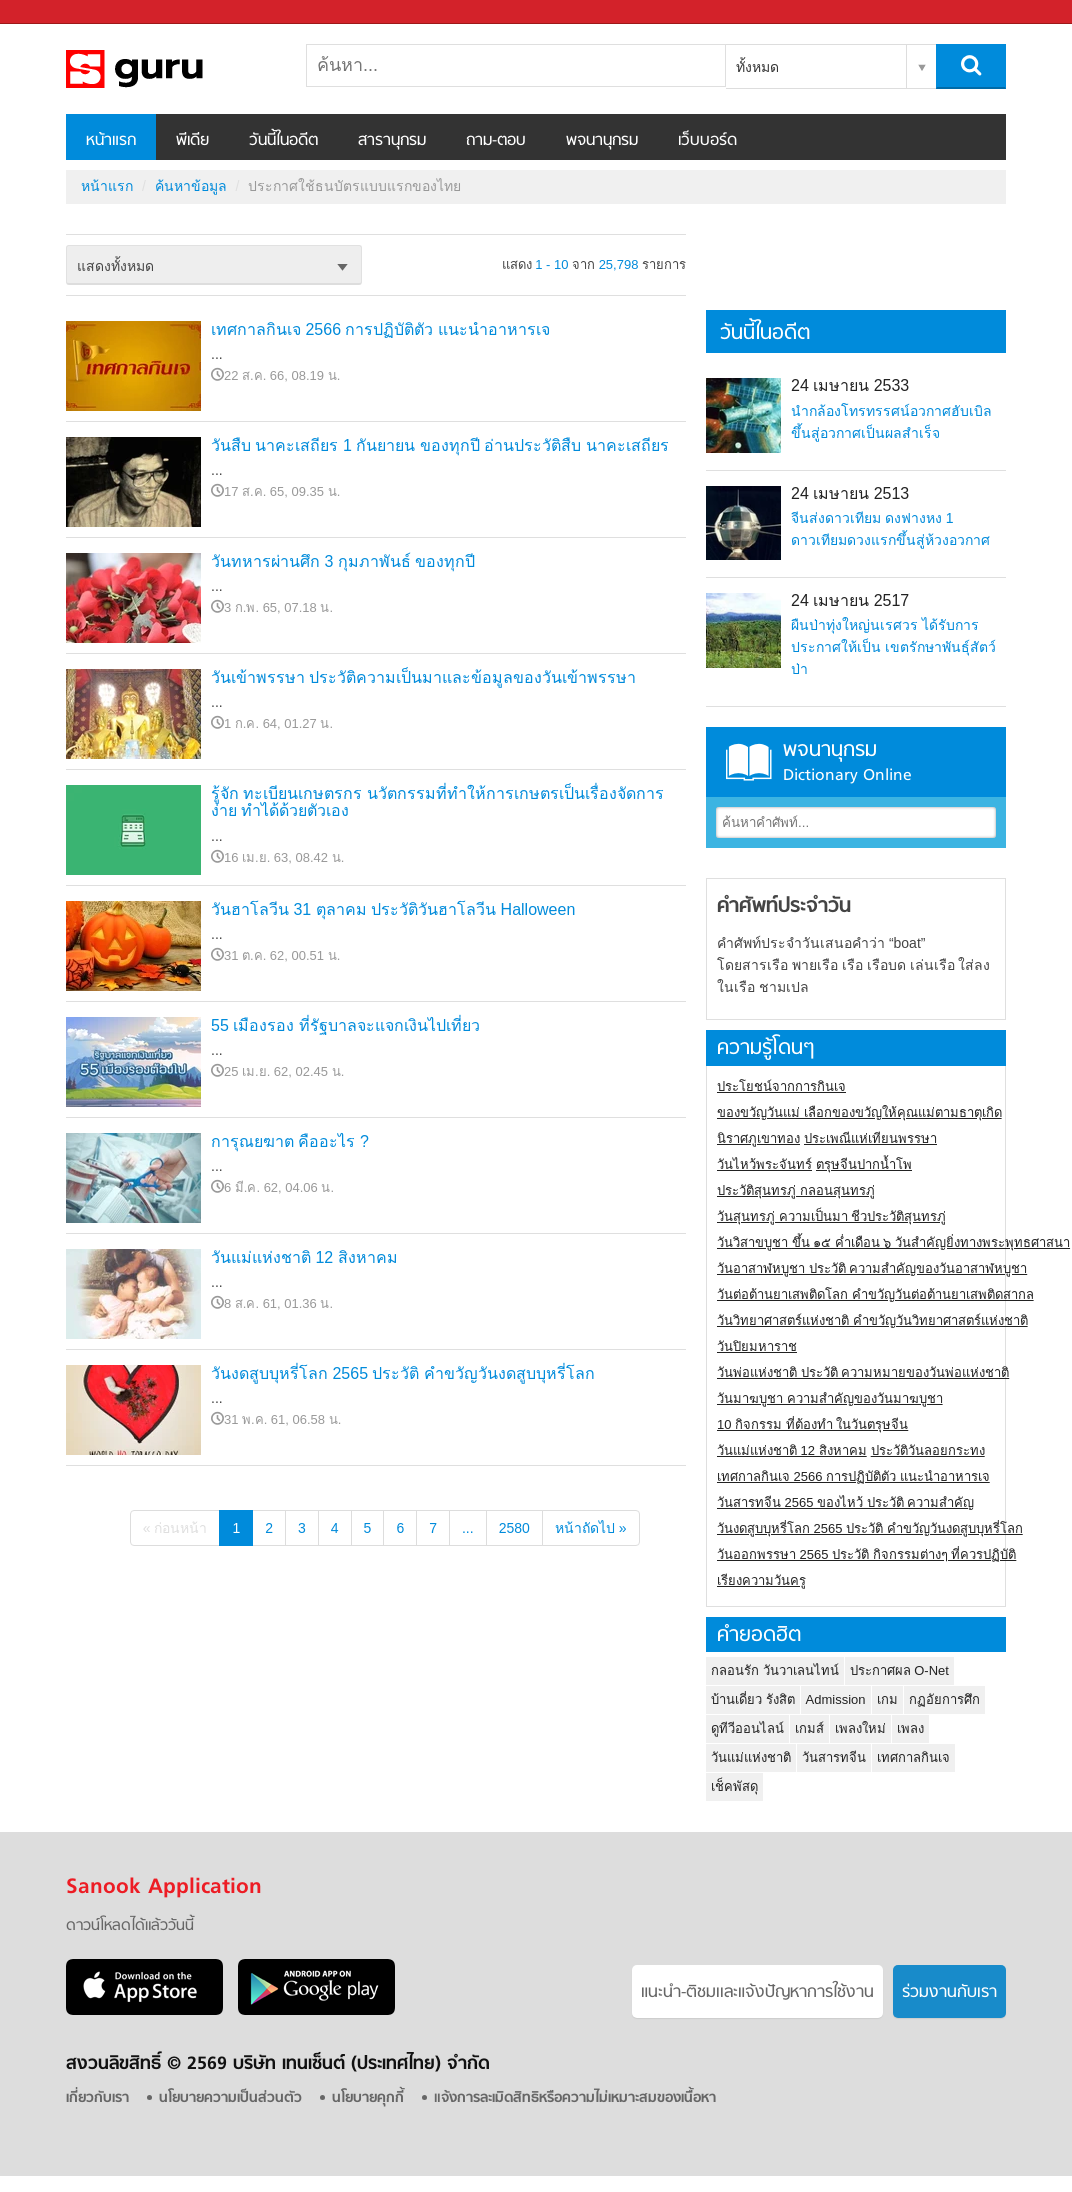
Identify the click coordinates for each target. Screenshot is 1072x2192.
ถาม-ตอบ (496, 141)
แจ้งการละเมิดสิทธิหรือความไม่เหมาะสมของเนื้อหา (575, 2098)
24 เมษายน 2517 (850, 600)
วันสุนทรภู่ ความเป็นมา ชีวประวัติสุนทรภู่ (831, 1216)
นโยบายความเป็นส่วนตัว (230, 2098)
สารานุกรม (392, 141)
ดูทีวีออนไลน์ (747, 1728)
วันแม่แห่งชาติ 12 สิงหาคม (304, 1257)
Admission (836, 1699)
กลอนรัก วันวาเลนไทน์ (775, 1670)
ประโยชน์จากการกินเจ (781, 1086)
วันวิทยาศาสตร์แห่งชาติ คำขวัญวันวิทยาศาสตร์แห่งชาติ (872, 1320)
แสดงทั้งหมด (115, 266)
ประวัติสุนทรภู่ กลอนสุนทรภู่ (796, 1190)
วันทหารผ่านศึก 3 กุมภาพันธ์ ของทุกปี (343, 561)
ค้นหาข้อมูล (191, 186)
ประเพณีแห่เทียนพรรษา (870, 1138)
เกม (887, 1699)
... (468, 1528)
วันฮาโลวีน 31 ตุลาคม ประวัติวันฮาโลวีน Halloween (393, 909)
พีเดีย (192, 141)
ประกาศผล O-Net (899, 1670)
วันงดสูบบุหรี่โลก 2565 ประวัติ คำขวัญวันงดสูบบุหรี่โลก (403, 1373)
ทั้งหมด (757, 67)
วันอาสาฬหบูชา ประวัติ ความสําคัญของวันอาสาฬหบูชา (872, 1268)
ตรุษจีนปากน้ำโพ (864, 1164)
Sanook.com (60, 12)
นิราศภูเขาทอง (758, 1138)
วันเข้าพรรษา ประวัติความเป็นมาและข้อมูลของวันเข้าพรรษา (423, 677)
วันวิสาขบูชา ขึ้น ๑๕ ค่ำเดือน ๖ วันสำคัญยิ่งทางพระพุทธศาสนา (893, 1242)
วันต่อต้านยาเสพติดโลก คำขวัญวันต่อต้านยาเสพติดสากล (875, 1294)
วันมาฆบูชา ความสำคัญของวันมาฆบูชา (830, 1398)
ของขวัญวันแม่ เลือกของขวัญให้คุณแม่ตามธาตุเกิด (859, 1112)
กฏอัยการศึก (944, 1699)
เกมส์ (809, 1728)
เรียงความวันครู (761, 1580)
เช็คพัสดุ (734, 1786)
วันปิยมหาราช (757, 1346)
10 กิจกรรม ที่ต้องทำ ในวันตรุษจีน (812, 1424)
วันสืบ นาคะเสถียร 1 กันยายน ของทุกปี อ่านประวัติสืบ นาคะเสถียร (440, 445)
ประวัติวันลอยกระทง (928, 1450)
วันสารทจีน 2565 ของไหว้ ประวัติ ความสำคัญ (845, 1502)
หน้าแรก (111, 141)
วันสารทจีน (834, 1757)
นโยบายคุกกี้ (368, 2098)
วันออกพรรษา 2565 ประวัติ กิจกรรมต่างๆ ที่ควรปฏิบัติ (866, 1554)
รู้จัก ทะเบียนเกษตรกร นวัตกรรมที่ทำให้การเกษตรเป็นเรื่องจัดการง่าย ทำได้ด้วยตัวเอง (437, 802)
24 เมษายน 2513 (850, 493)
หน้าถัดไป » (591, 1528)
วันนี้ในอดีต (283, 141)
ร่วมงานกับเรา (949, 1993)
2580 (514, 1528)
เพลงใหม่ (860, 1728)
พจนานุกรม (602, 141)
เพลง (910, 1728)
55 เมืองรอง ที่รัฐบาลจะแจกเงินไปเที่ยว (345, 1025)
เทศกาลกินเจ (913, 1757)
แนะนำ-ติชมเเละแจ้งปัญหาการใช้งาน (757, 1993)
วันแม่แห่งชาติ (751, 1757)
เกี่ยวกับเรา (97, 2098)
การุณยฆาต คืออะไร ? (290, 1141)
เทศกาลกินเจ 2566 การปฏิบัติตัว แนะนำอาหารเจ (380, 329)
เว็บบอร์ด (707, 141)
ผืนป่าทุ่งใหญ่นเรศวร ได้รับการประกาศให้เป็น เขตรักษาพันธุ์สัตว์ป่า (893, 647)
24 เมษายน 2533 (850, 385)
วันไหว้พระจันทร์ (764, 1164)
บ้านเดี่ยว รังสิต (753, 1699)
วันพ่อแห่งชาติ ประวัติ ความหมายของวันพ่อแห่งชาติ (863, 1372)
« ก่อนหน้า (175, 1528)
